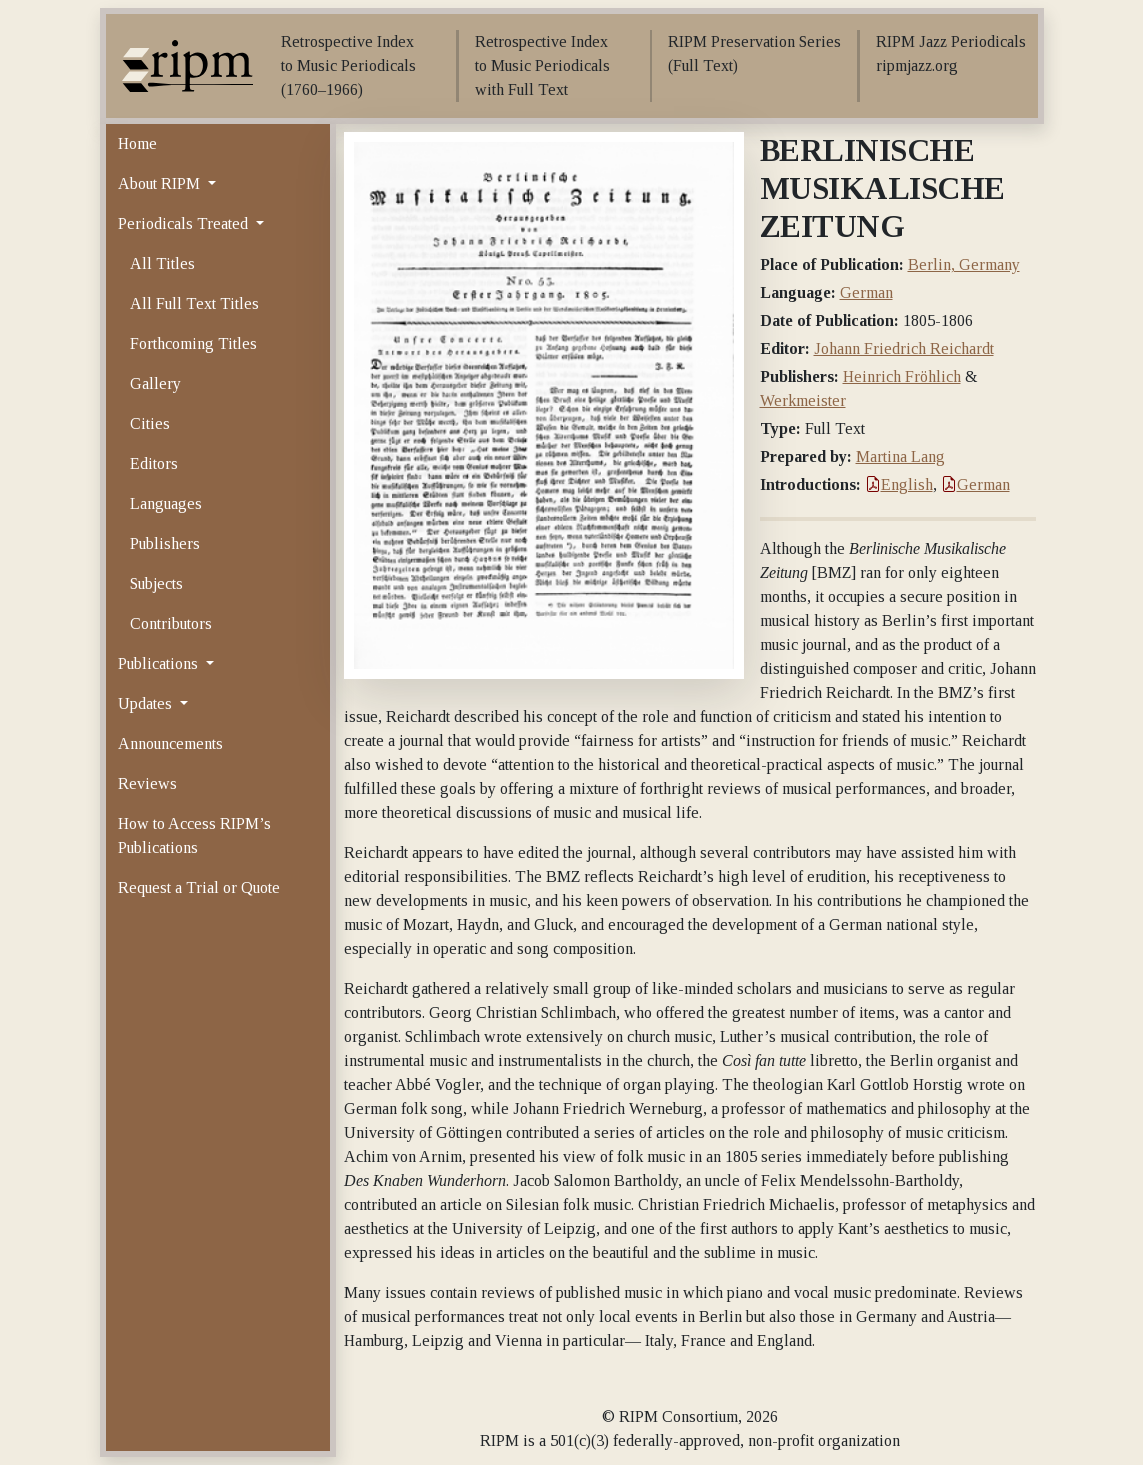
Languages (166, 503)
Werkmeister (803, 400)
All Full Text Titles (194, 303)
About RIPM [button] (161, 183)
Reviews (147, 783)
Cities (150, 423)
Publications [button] (160, 663)
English (899, 484)
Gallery (155, 383)
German (866, 292)
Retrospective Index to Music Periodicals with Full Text (542, 65)
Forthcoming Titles (193, 343)
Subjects (156, 583)
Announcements (170, 743)
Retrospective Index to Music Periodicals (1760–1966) (348, 65)
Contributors (171, 623)
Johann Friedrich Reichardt (904, 348)
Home (137, 143)
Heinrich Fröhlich (902, 376)
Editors (154, 463)
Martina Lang (900, 456)
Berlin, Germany (964, 264)
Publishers (165, 543)
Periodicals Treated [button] (185, 223)
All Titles (162, 263)
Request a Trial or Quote (199, 887)
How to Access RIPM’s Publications (194, 835)
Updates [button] (147, 703)
